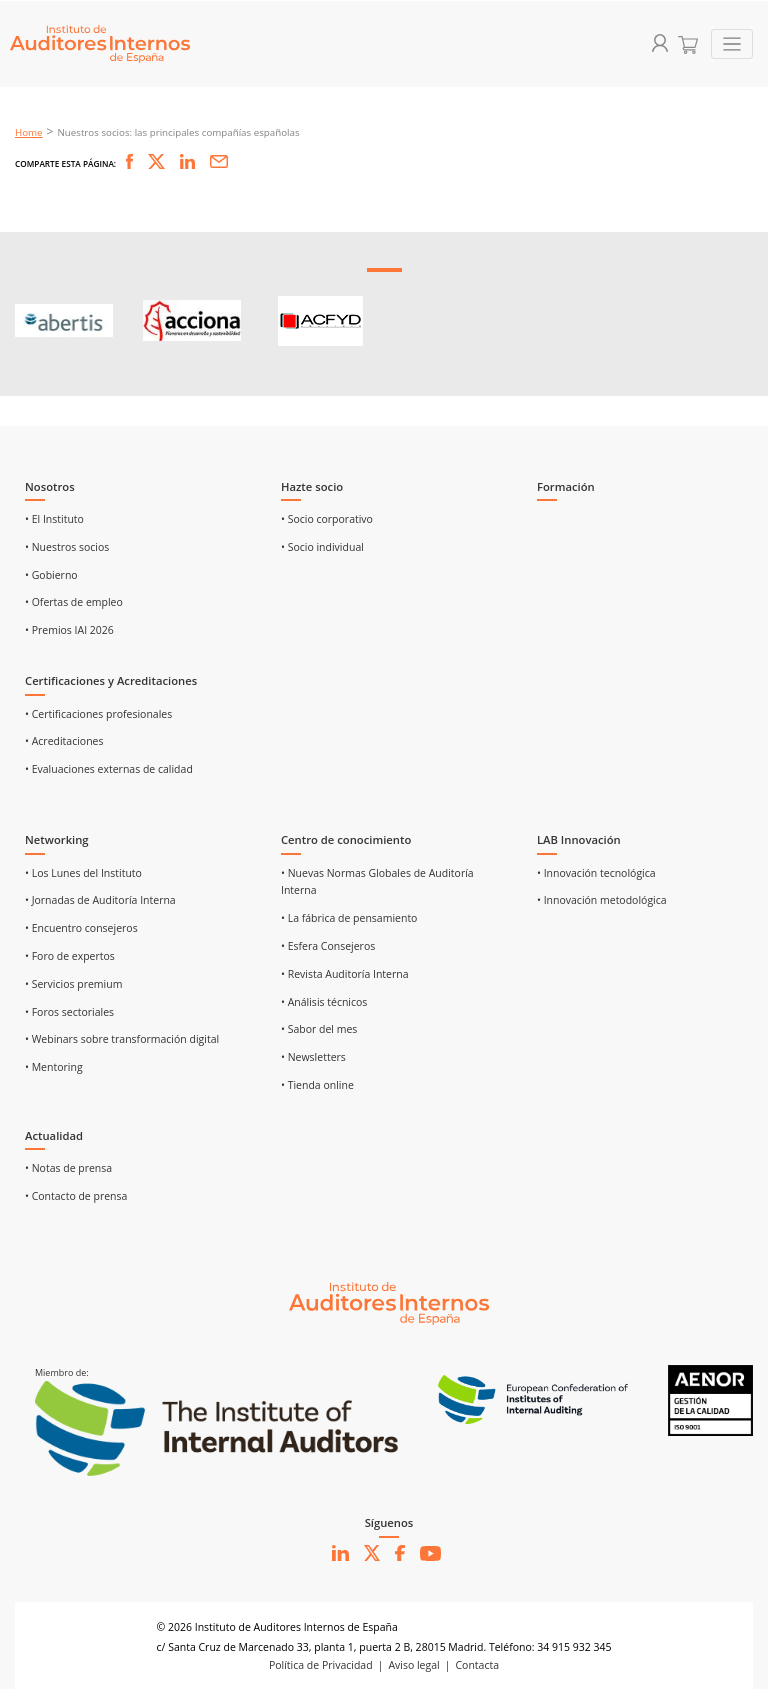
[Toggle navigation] (732, 44)
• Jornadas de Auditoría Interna (100, 900)
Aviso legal (413, 1665)
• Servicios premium (73, 984)
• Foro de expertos (70, 956)
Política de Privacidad (321, 1665)
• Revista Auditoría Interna (345, 974)
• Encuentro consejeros (81, 928)
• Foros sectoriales (69, 1012)
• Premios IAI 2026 (69, 630)
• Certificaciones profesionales (98, 714)
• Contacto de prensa (76, 1196)
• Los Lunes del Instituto (83, 873)
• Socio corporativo (327, 519)
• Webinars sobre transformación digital (122, 1039)
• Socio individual (322, 547)
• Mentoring (54, 1067)
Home (29, 132)
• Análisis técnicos (324, 1002)
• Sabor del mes (319, 1029)
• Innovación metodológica (602, 900)
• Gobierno (51, 575)
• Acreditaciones (64, 741)
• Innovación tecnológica (596, 873)
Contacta (478, 1665)
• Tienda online (317, 1085)
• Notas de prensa (68, 1168)
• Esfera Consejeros (328, 946)
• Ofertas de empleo (74, 602)
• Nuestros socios (67, 547)
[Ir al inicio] (389, 1302)
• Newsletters (313, 1057)
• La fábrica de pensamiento (349, 918)
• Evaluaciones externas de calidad (109, 769)
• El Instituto (54, 519)
